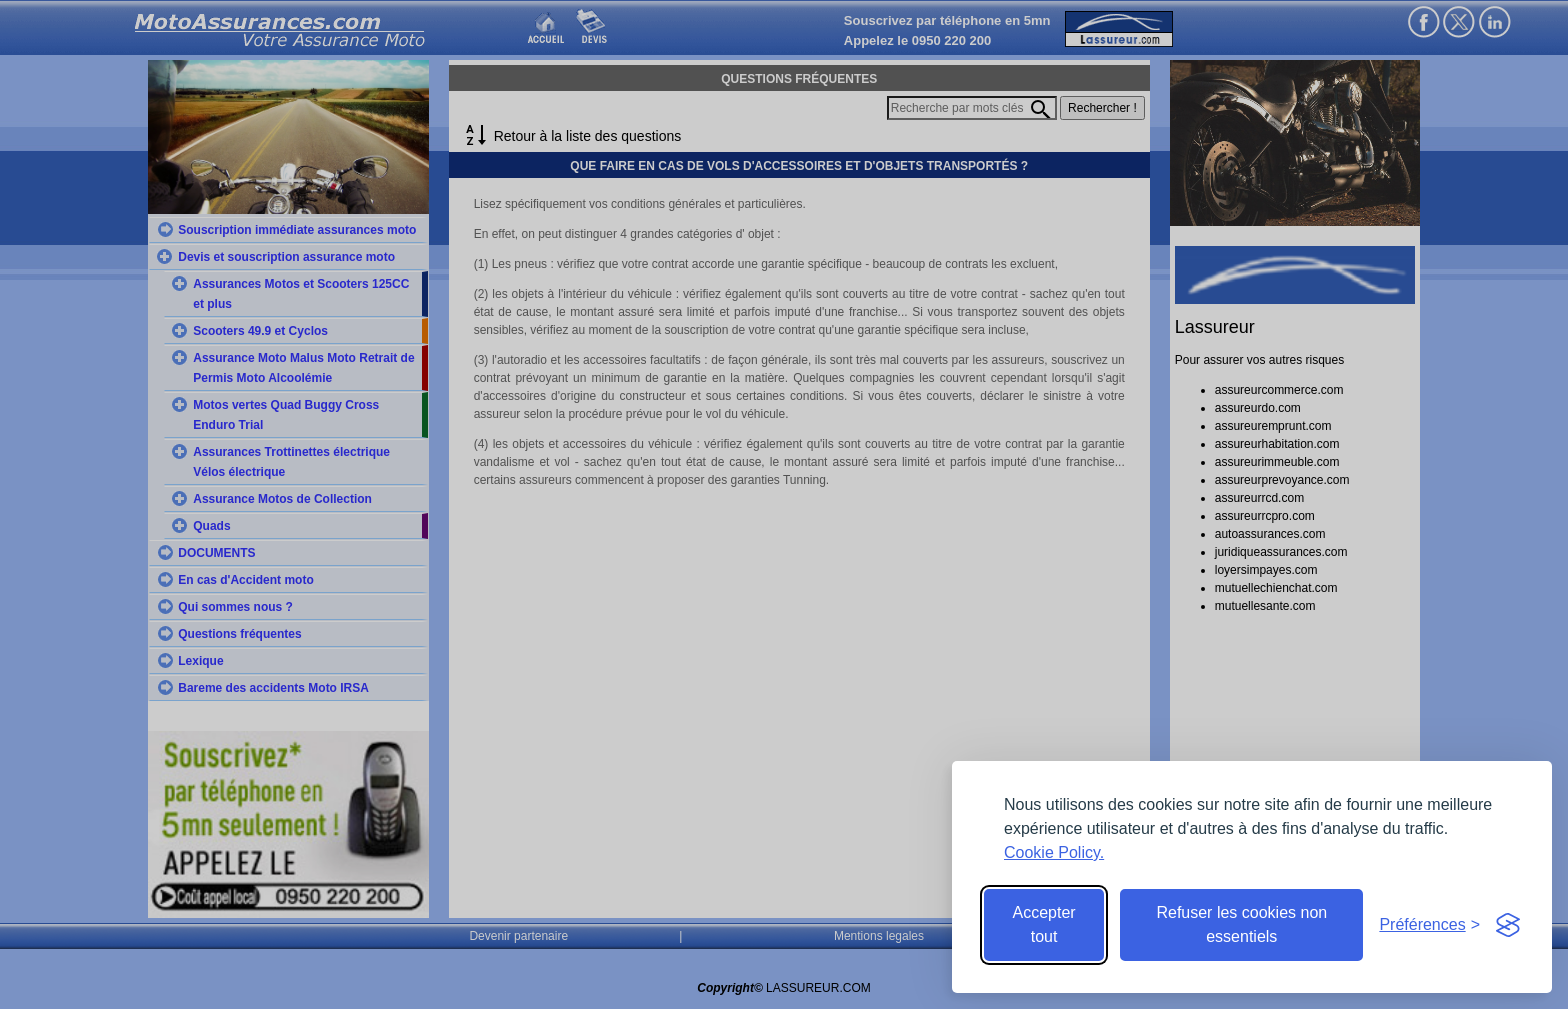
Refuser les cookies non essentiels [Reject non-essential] (1241, 924)
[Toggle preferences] (1429, 925)
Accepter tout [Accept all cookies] (1044, 924)
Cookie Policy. (1054, 852)
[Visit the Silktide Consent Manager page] (1508, 925)
